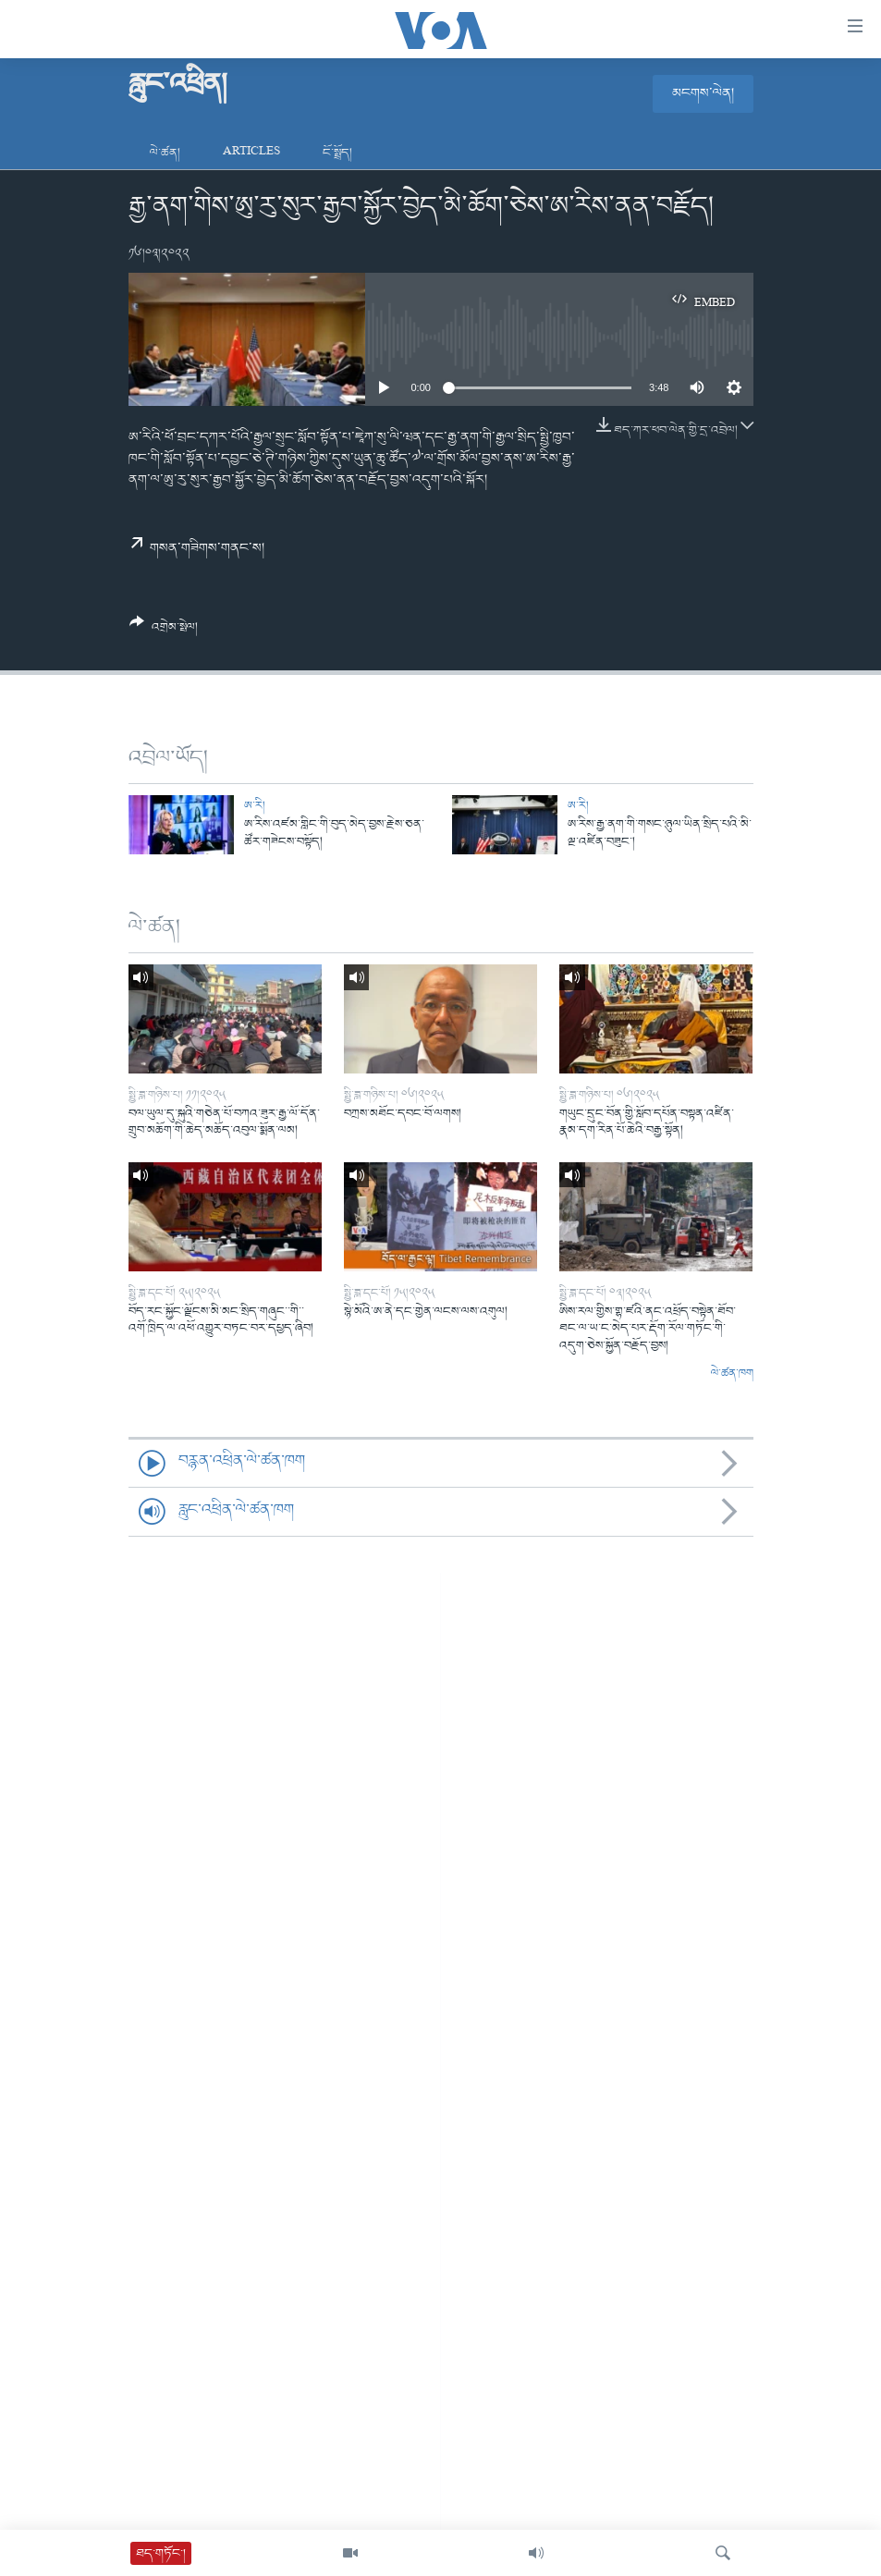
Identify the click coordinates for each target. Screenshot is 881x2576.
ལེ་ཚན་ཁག (732, 1374)
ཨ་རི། (254, 806)
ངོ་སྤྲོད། (337, 153)
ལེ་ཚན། (165, 153)
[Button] (164, 631)
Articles (251, 153)
